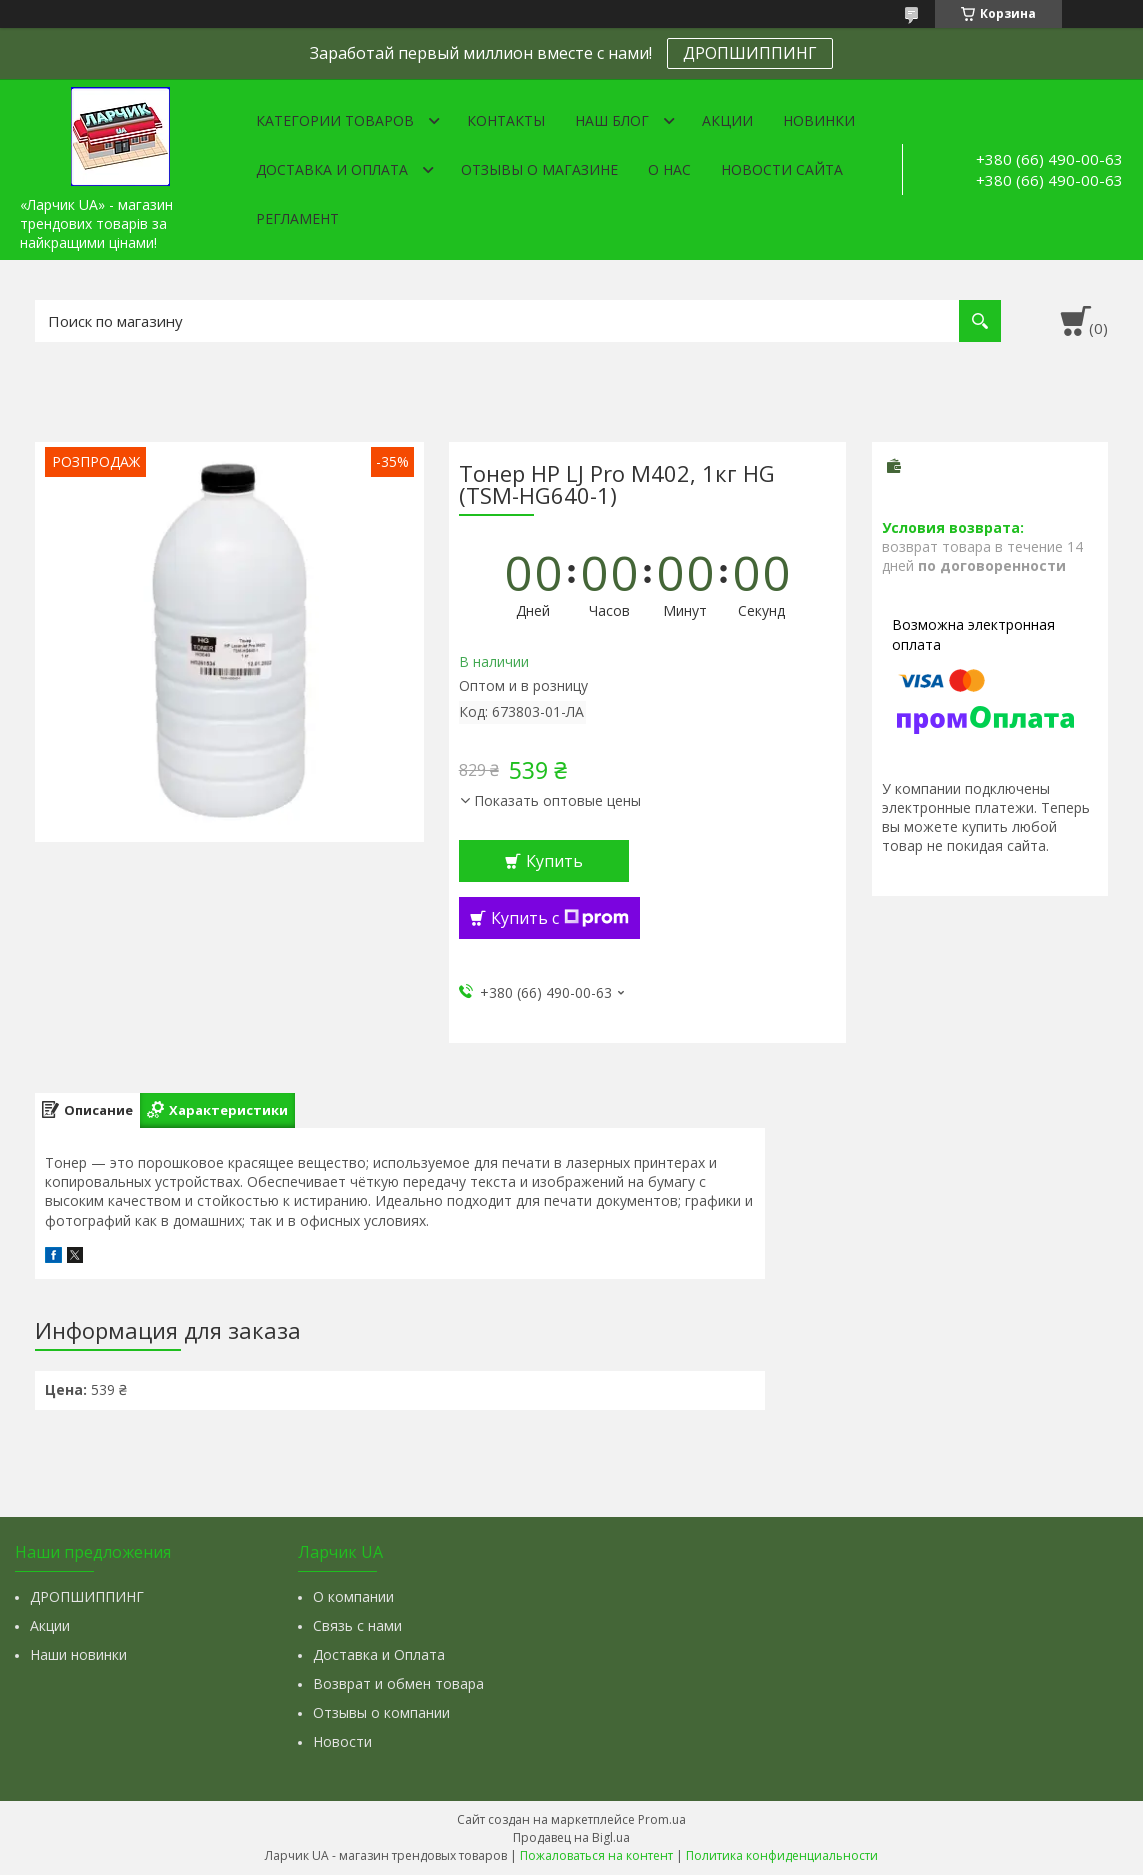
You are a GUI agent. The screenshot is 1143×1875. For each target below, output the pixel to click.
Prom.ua (662, 1819)
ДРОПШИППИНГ (750, 53)
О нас (669, 169)
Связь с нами (357, 1625)
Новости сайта (782, 169)
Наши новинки (78, 1654)
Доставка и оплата (332, 169)
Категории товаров (335, 120)
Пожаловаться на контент (596, 1855)
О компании (353, 1596)
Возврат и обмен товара (398, 1683)
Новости (342, 1741)
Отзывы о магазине (539, 169)
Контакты (506, 120)
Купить (554, 861)
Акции (727, 120)
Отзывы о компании (381, 1712)
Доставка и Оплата (379, 1654)
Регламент (297, 218)
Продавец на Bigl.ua (571, 1837)
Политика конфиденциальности (782, 1855)
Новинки (819, 120)
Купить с (560, 918)
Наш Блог (612, 120)
